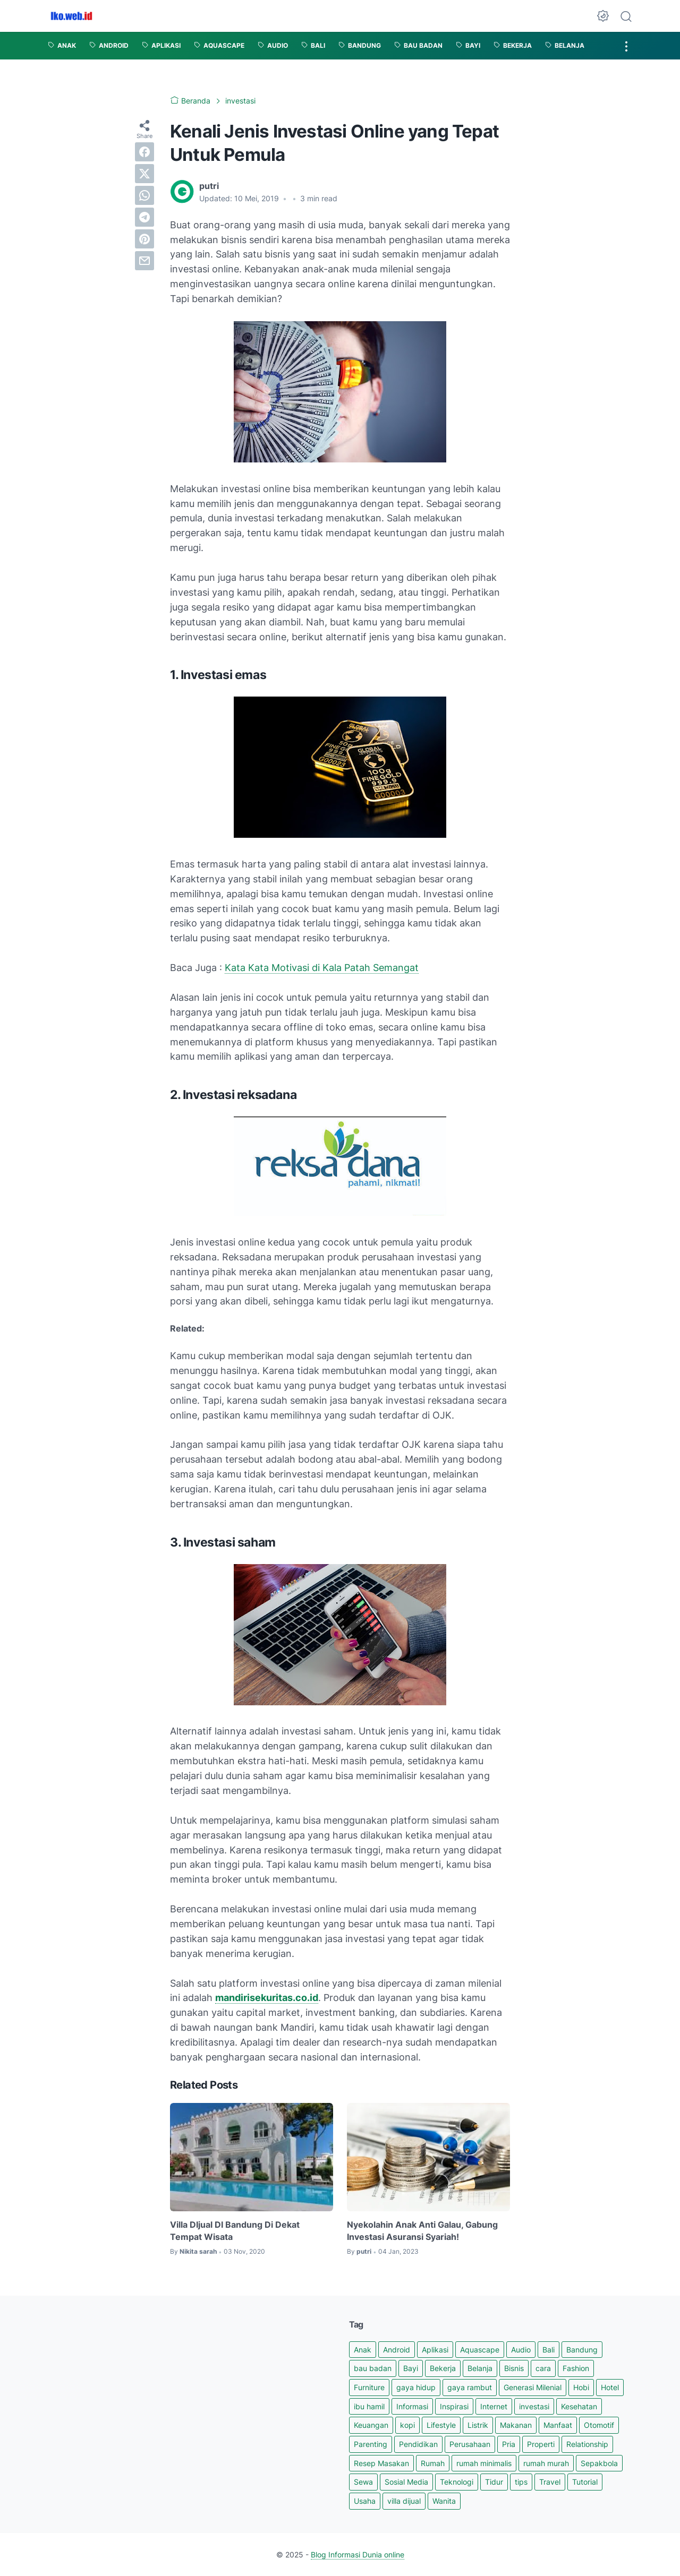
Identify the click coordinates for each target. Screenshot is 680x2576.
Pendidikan (418, 2444)
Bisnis (514, 2368)
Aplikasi (435, 2349)
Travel (549, 2481)
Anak (362, 2349)
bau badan (373, 2368)
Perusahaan (469, 2444)
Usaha (365, 2500)
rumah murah (546, 2463)
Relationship (587, 2444)
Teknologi (456, 2481)
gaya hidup (416, 2387)
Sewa (363, 2481)
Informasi (412, 2406)
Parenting (370, 2444)
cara (543, 2368)
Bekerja (443, 2368)
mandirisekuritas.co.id (266, 1997)
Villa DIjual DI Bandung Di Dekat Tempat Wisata (235, 2230)
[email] (144, 260)
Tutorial (585, 2481)
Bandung (582, 2349)
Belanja (480, 2368)
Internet (493, 2406)
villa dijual (404, 2500)
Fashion (576, 2368)
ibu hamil (369, 2406)
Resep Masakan (381, 2463)
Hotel (610, 2387)
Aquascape (479, 2349)
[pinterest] (144, 238)
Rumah (433, 2463)
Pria (508, 2444)
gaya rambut (469, 2387)
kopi (407, 2424)
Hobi (581, 2387)
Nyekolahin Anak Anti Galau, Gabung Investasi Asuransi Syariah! (422, 2230)
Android (396, 2349)
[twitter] (144, 173)
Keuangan (371, 2424)
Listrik (478, 2424)
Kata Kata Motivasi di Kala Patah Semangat (322, 967)
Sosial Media (406, 2481)
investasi (534, 2406)
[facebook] (144, 151)
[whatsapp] (144, 195)
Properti (541, 2444)
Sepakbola (599, 2463)
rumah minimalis (484, 2463)
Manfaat (557, 2424)
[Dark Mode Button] (603, 16)
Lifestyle (441, 2424)
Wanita (444, 2500)
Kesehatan (579, 2406)
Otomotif (599, 2424)
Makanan (516, 2424)
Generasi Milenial (533, 2387)
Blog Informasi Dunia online (357, 2554)
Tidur (494, 2481)
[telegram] (144, 217)
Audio (521, 2349)
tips (521, 2481)
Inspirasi (454, 2406)
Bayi (410, 2368)
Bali (548, 2349)
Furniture (369, 2387)
